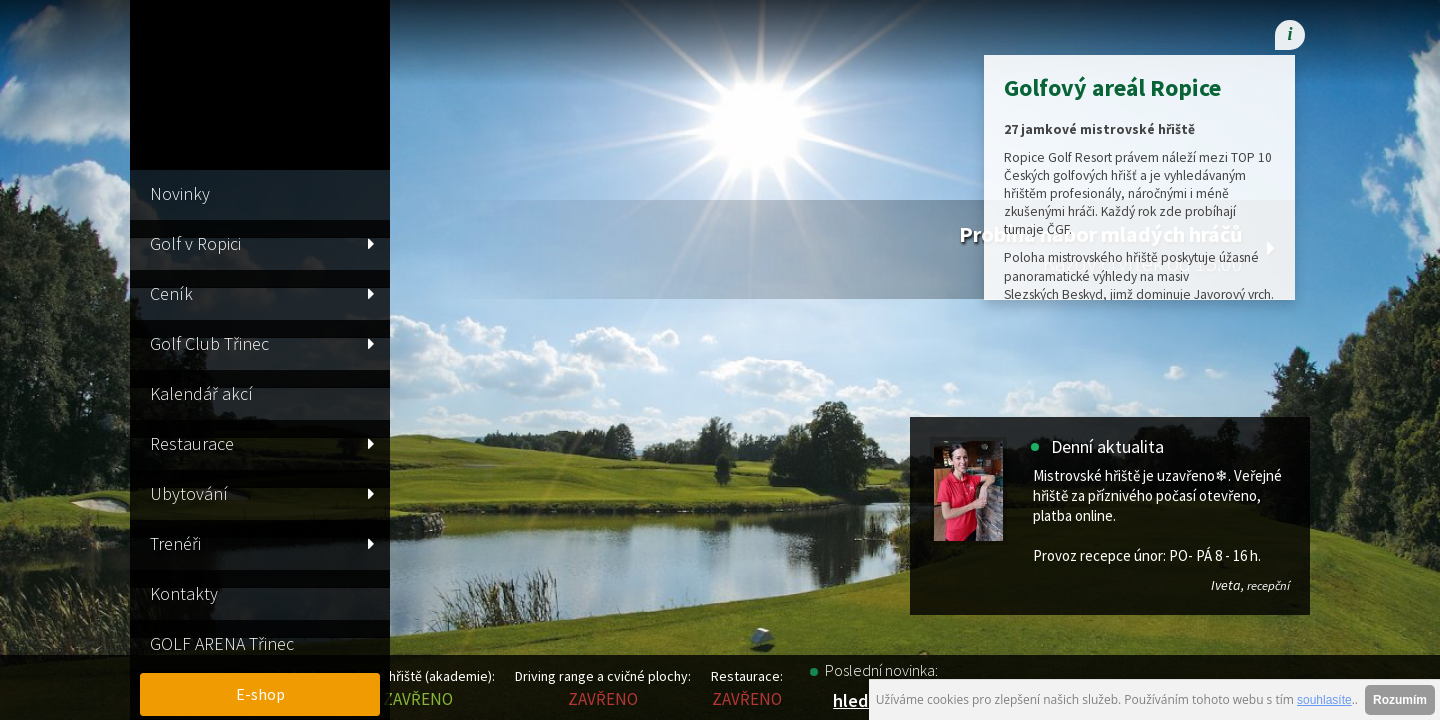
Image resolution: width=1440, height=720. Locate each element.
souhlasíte (1324, 700)
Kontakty (184, 593)
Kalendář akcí (201, 393)
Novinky (180, 193)
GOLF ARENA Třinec (222, 643)
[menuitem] (1175, 35)
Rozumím (1400, 700)
